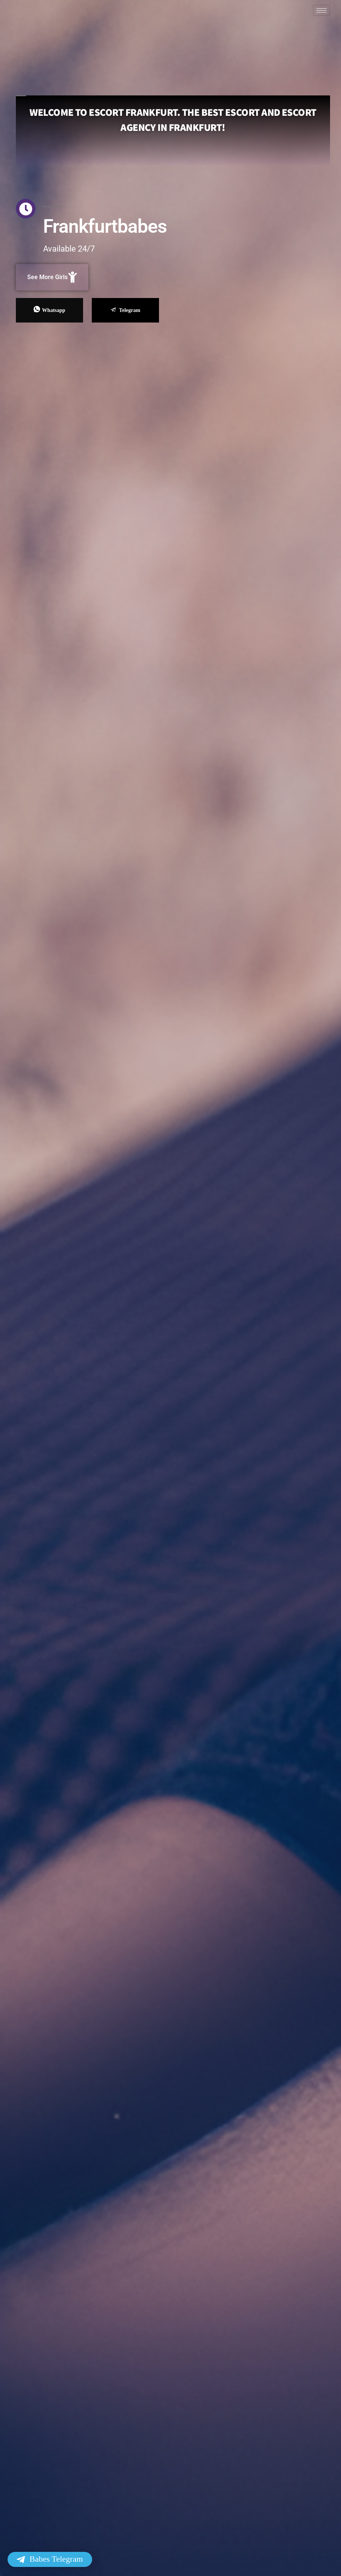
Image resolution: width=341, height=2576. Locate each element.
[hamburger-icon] (321, 10)
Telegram (125, 310)
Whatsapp (49, 309)
